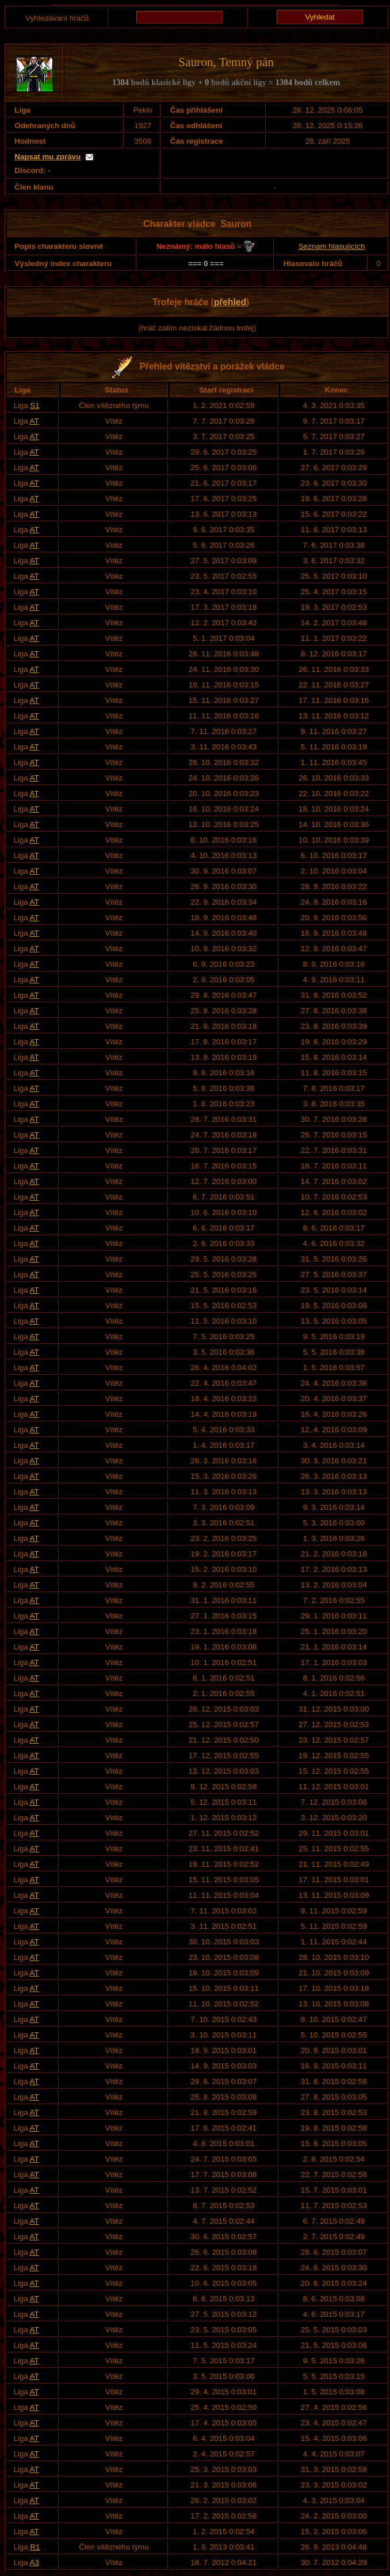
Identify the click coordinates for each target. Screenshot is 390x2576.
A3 (34, 2562)
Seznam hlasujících (332, 246)
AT (34, 421)
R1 (35, 2547)
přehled (230, 302)
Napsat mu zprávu (47, 156)
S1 (34, 405)
